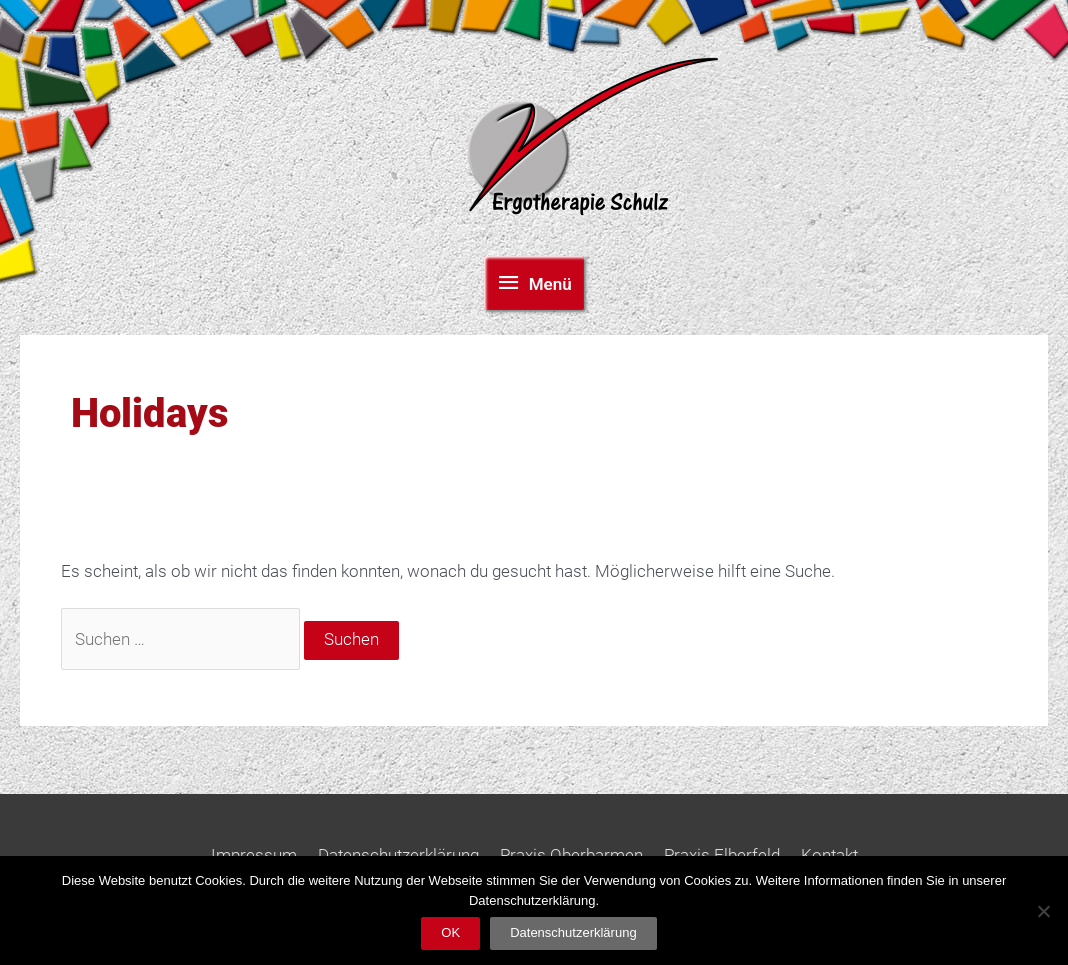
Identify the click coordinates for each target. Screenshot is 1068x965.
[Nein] (1043, 911)
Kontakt (829, 855)
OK (450, 932)
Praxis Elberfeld (722, 855)
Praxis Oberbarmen (571, 855)
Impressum (254, 855)
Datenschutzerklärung (398, 855)
